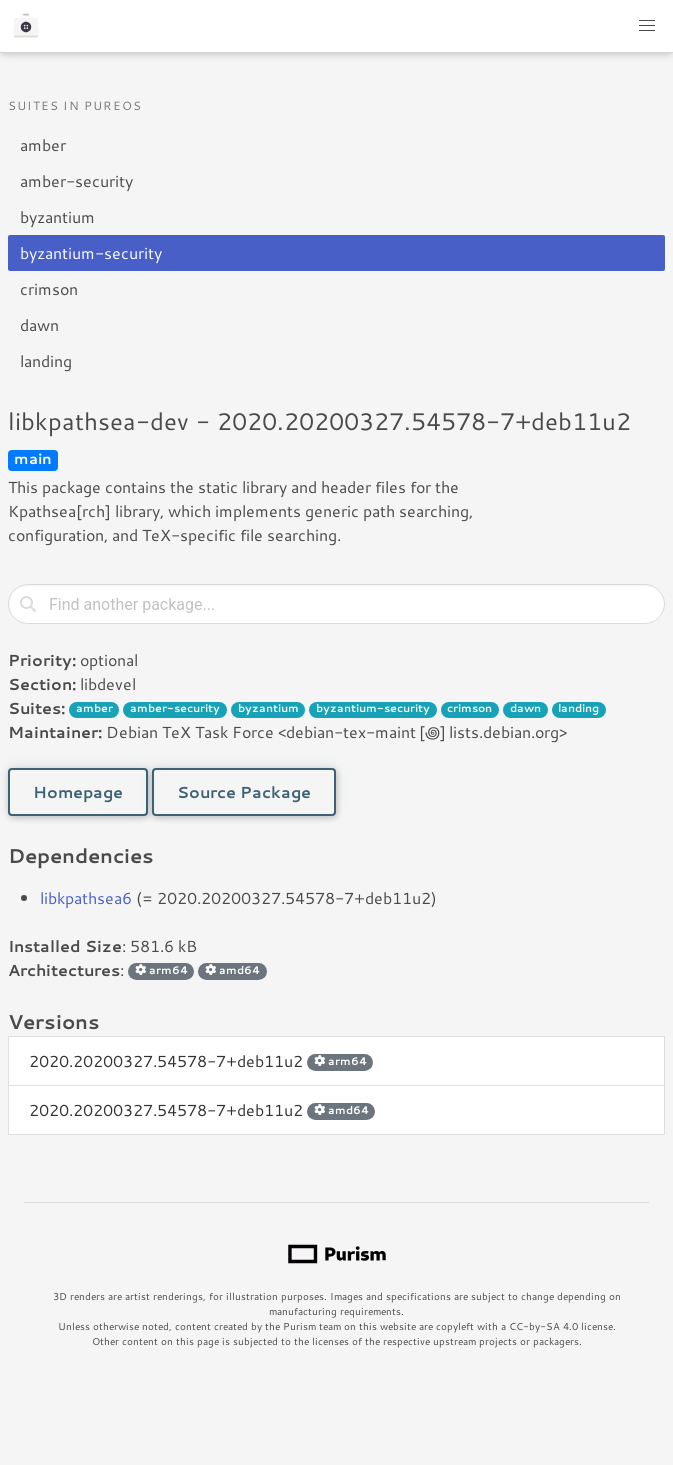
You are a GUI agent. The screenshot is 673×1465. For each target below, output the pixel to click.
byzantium (57, 216)
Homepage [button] (78, 791)
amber (43, 144)
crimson (49, 288)
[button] (647, 26)
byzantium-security (91, 252)
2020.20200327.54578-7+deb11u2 (201, 1060)
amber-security (76, 180)
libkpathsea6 (86, 897)
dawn (39, 324)
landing (46, 360)
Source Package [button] (244, 791)
